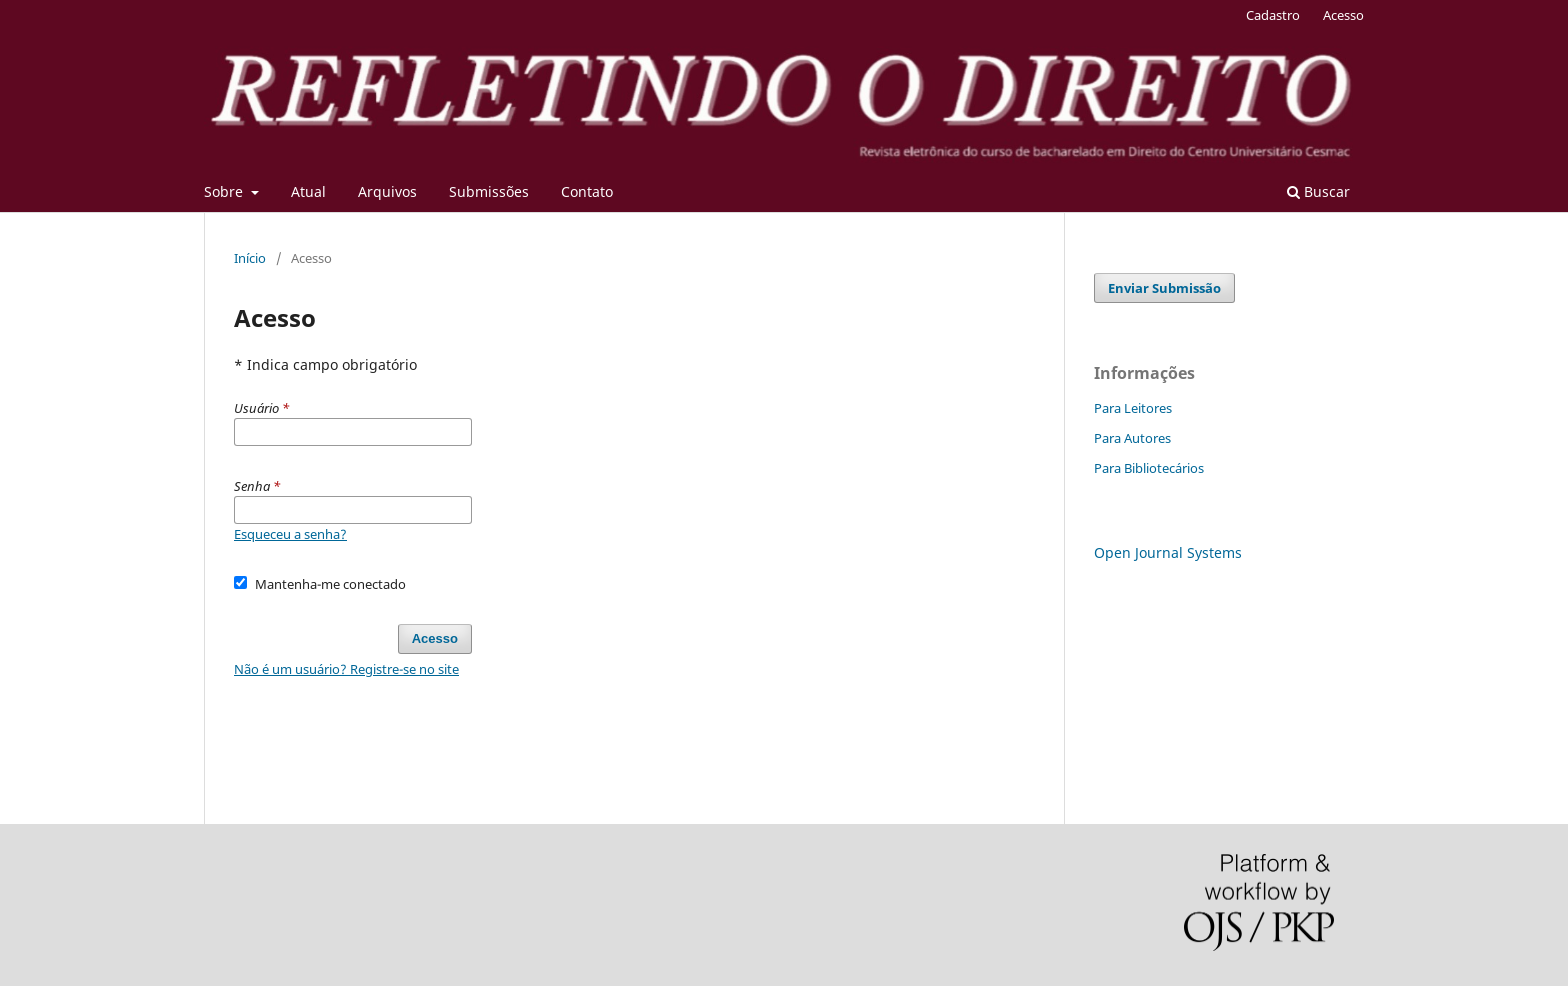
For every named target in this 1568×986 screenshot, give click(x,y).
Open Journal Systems (1168, 552)
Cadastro (1273, 15)
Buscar (1318, 191)
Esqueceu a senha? (290, 534)
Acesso (1343, 15)
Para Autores (1132, 438)
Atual (308, 191)
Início (250, 258)
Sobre (225, 191)
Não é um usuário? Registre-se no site (346, 669)
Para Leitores (1133, 408)
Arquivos (387, 191)
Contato (587, 191)
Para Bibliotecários (1149, 468)
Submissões (489, 191)
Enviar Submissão (1164, 288)
